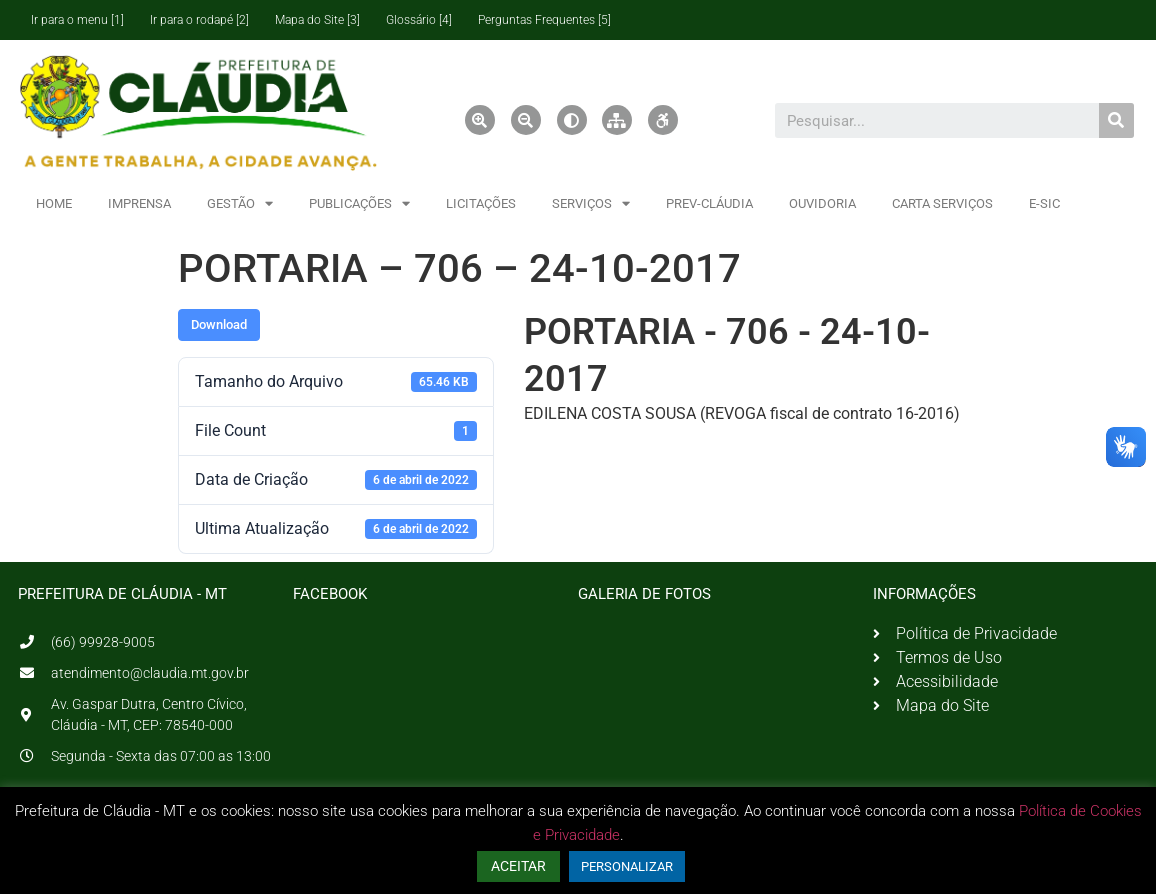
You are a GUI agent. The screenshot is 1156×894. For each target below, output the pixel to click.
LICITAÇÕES (481, 203)
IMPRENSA (139, 203)
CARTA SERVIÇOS (942, 203)
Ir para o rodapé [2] (199, 20)
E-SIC (1044, 203)
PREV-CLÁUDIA (709, 203)
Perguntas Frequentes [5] (544, 20)
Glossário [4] (419, 20)
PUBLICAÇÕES (359, 203)
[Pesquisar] (1116, 120)
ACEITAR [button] (518, 866)
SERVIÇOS (591, 203)
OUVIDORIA (822, 203)
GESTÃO (240, 203)
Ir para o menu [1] (77, 20)
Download (219, 324)
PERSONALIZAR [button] (627, 866)
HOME (54, 203)
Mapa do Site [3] (317, 20)
